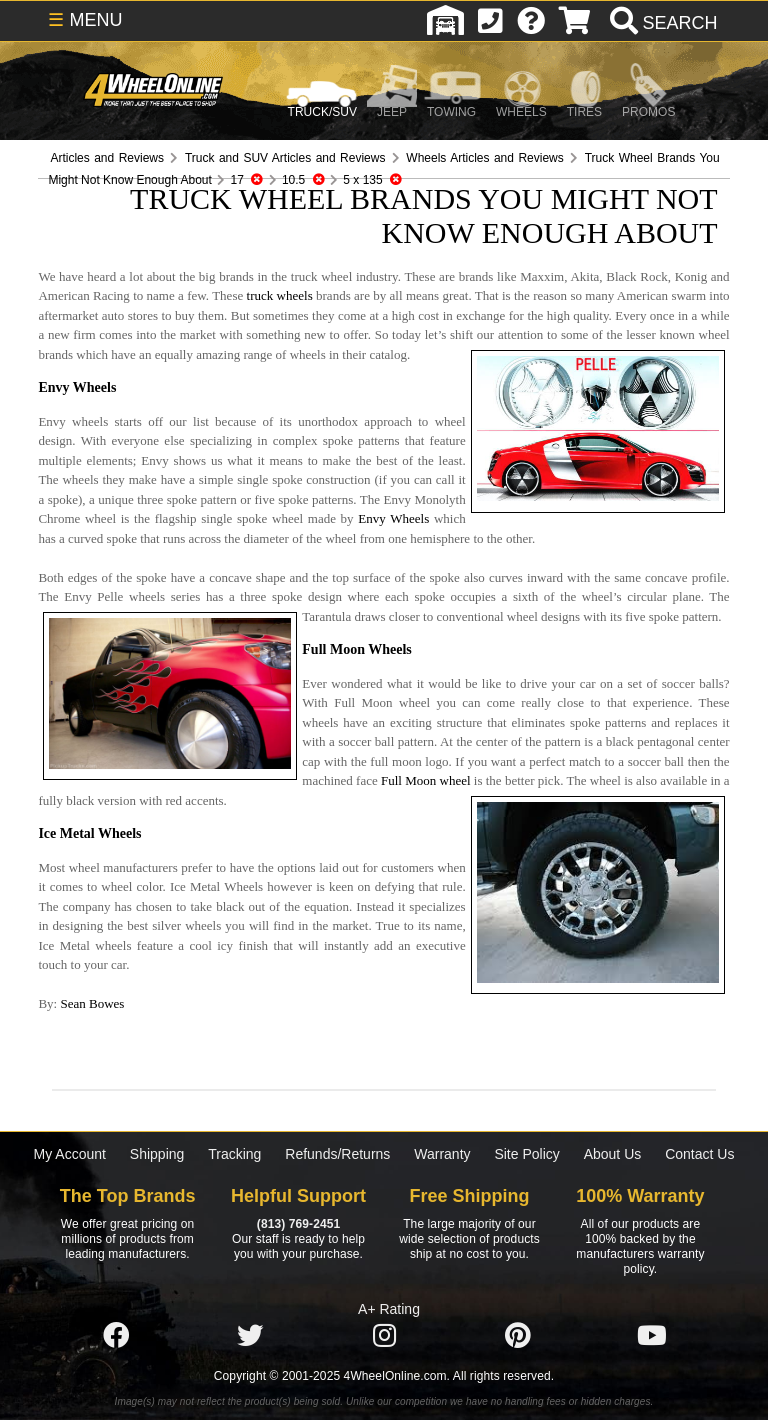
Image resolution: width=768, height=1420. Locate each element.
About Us (613, 1154)
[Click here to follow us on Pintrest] (518, 1337)
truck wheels (280, 295)
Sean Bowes (92, 1003)
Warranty (442, 1154)
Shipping (157, 1154)
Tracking (234, 1154)
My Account (70, 1154)
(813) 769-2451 (298, 1224)
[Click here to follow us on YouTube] (652, 1337)
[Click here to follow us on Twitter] (250, 1337)
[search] (661, 23)
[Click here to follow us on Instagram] (384, 1337)
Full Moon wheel (426, 780)
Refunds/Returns (337, 1154)
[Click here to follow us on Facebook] (116, 1337)
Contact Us (699, 1154)
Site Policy (526, 1154)
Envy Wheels (393, 518)
